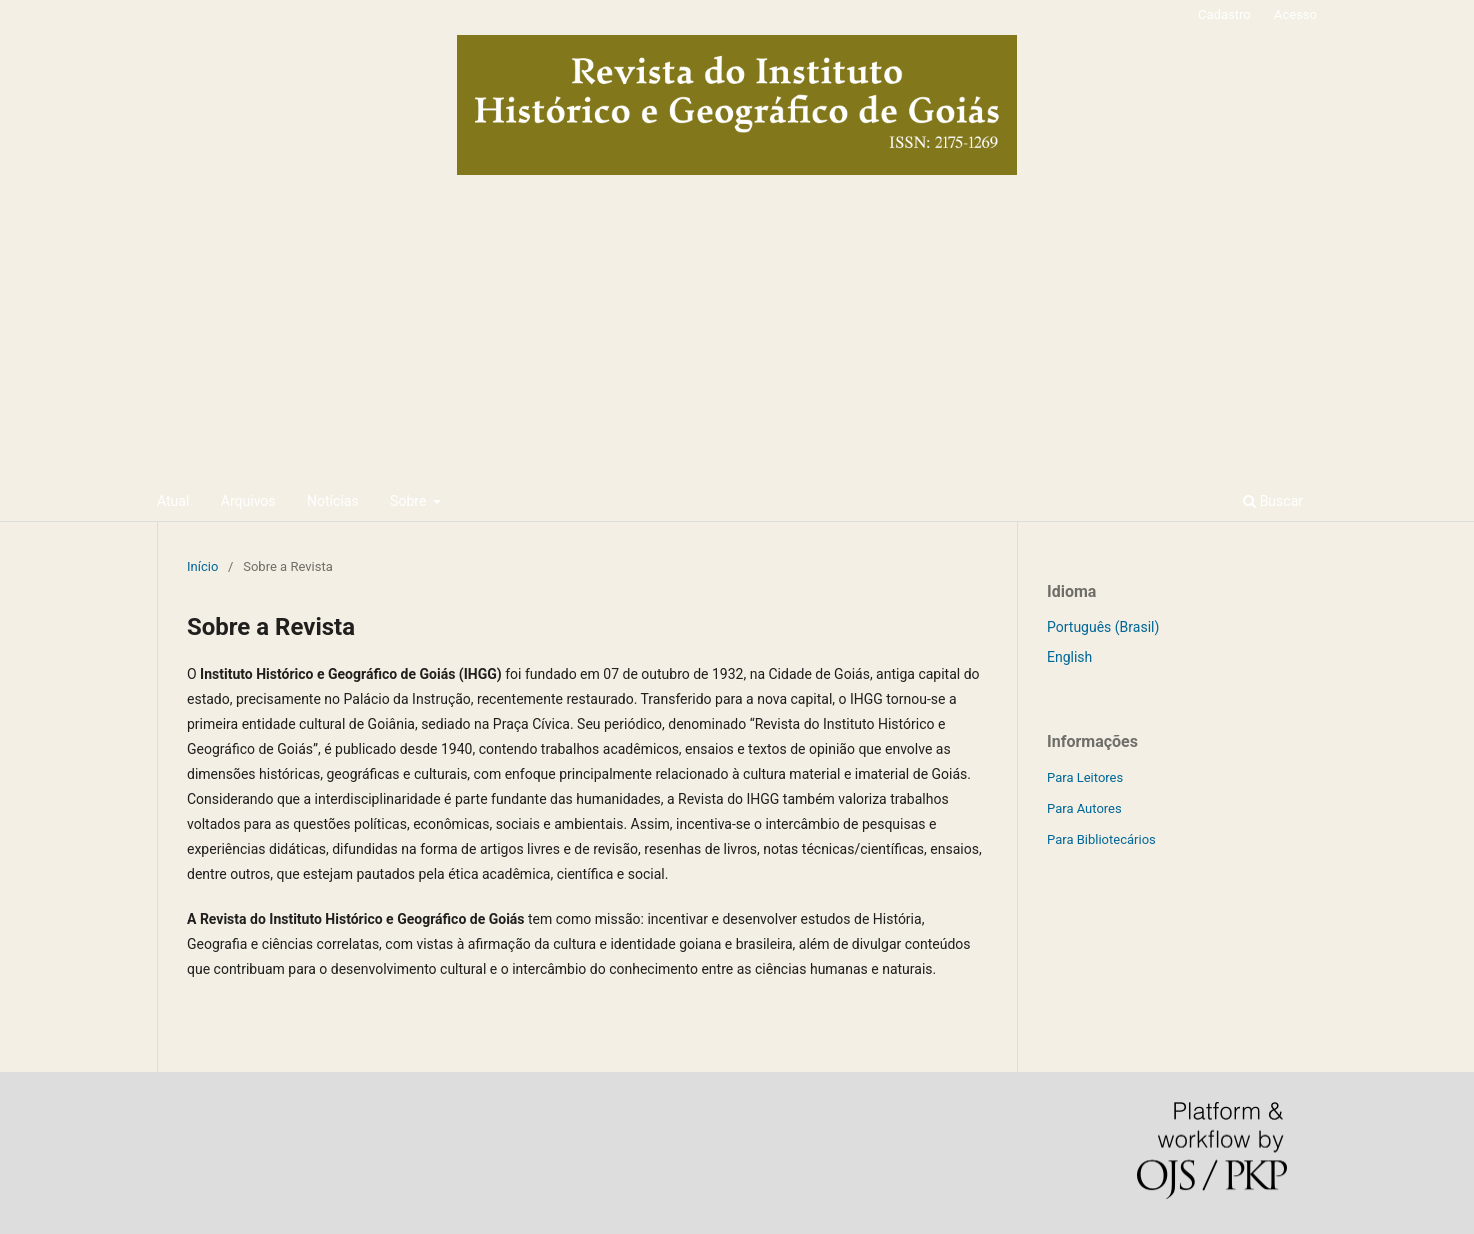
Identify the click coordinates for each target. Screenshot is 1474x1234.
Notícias (333, 501)
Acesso (1295, 14)
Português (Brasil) (1103, 627)
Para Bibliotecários (1101, 839)
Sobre (410, 501)
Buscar (1273, 501)
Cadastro (1224, 14)
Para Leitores (1085, 777)
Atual (173, 501)
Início (202, 566)
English (1069, 657)
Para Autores (1084, 808)
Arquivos (248, 501)
